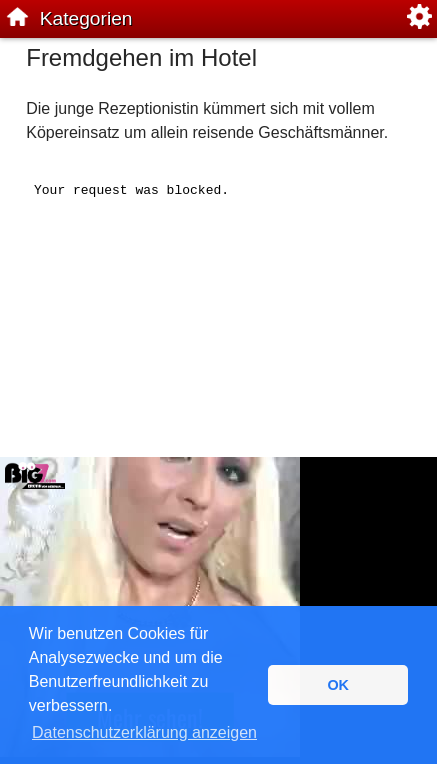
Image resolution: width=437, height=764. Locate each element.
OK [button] (338, 685)
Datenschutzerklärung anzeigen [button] (144, 732)
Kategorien (86, 18)
